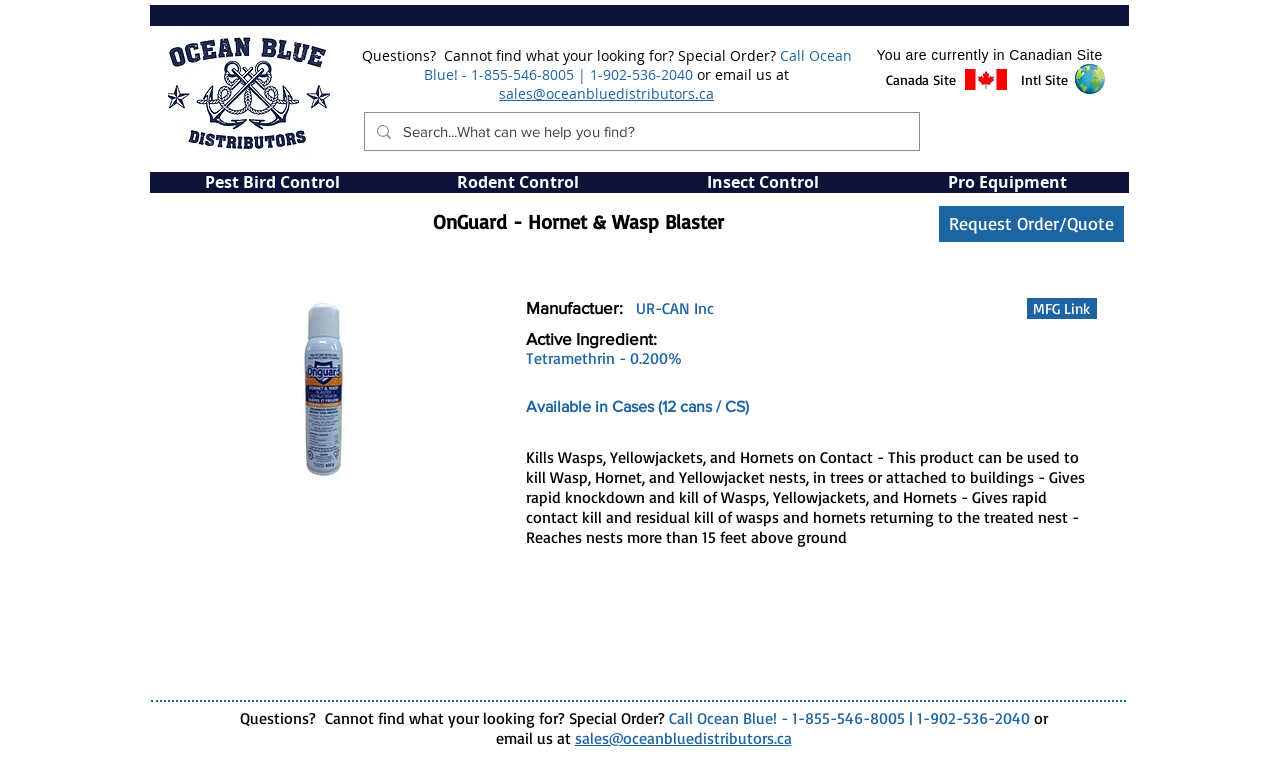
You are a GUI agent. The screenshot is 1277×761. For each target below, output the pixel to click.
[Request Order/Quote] (1031, 224)
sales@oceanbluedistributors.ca (606, 93)
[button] (921, 80)
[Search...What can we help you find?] (640, 131)
